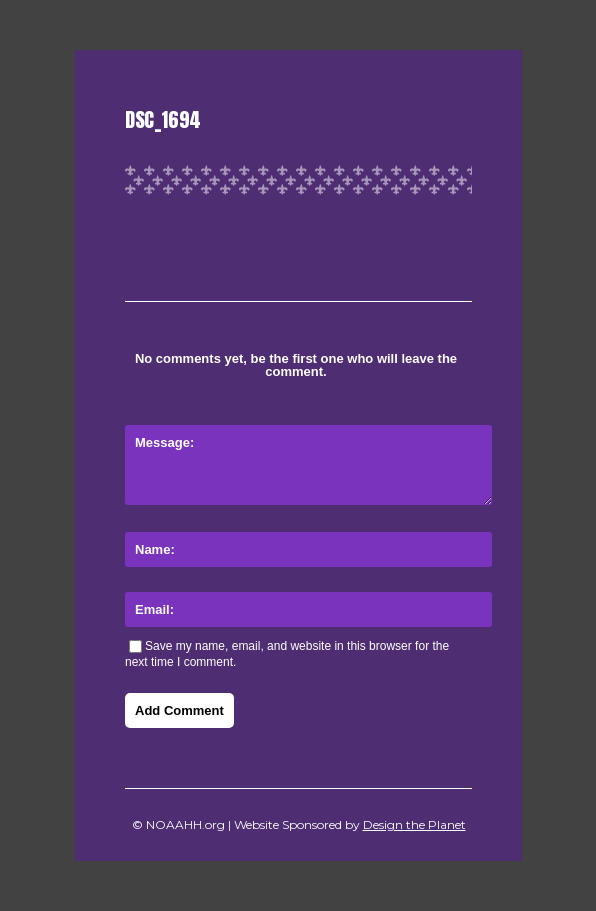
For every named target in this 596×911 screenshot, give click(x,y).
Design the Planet (414, 824)
